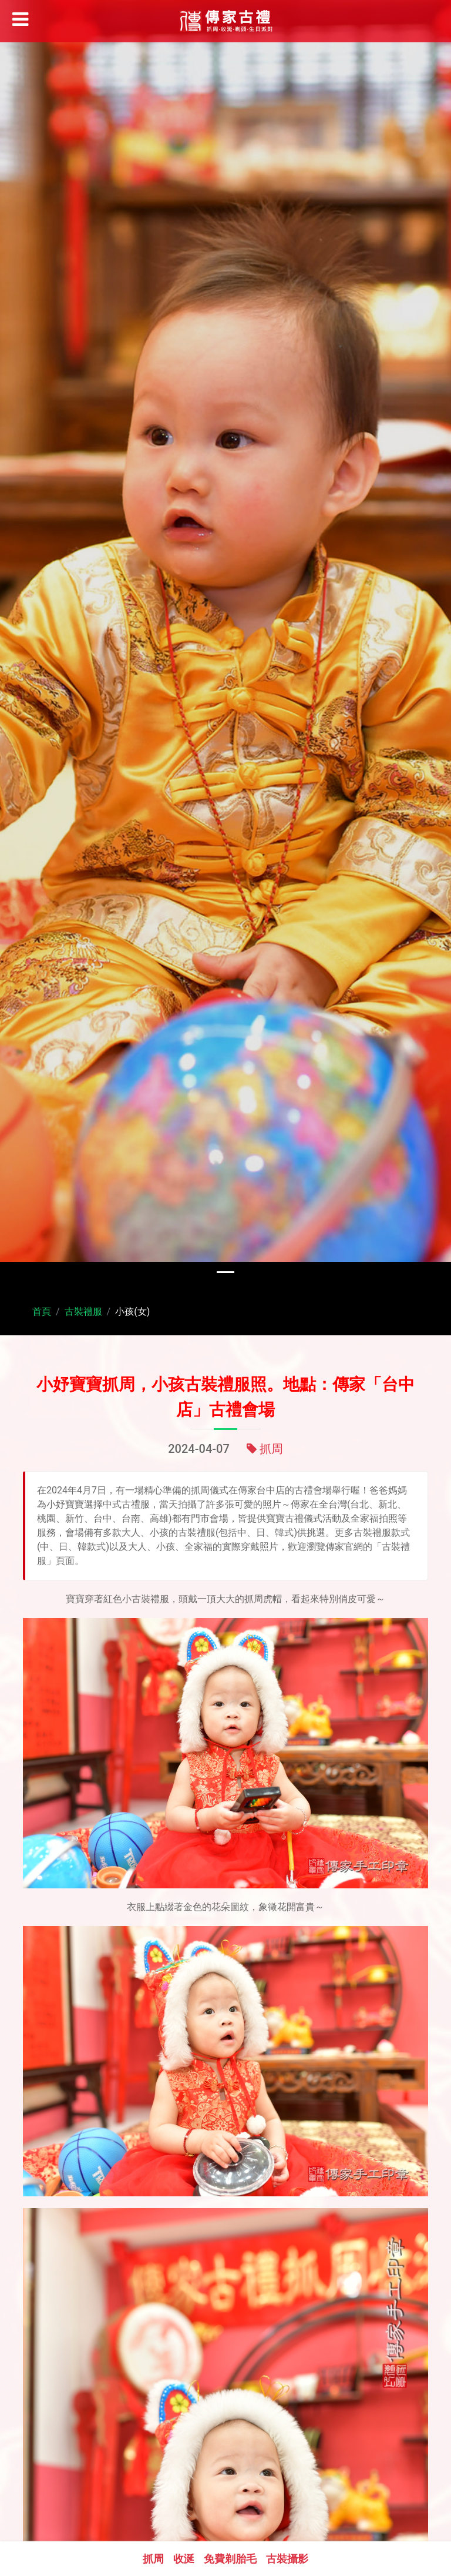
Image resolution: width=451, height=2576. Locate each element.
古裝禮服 (83, 1311)
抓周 (271, 1455)
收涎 (183, 2558)
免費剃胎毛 (230, 2558)
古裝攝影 (287, 2558)
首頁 (41, 1311)
